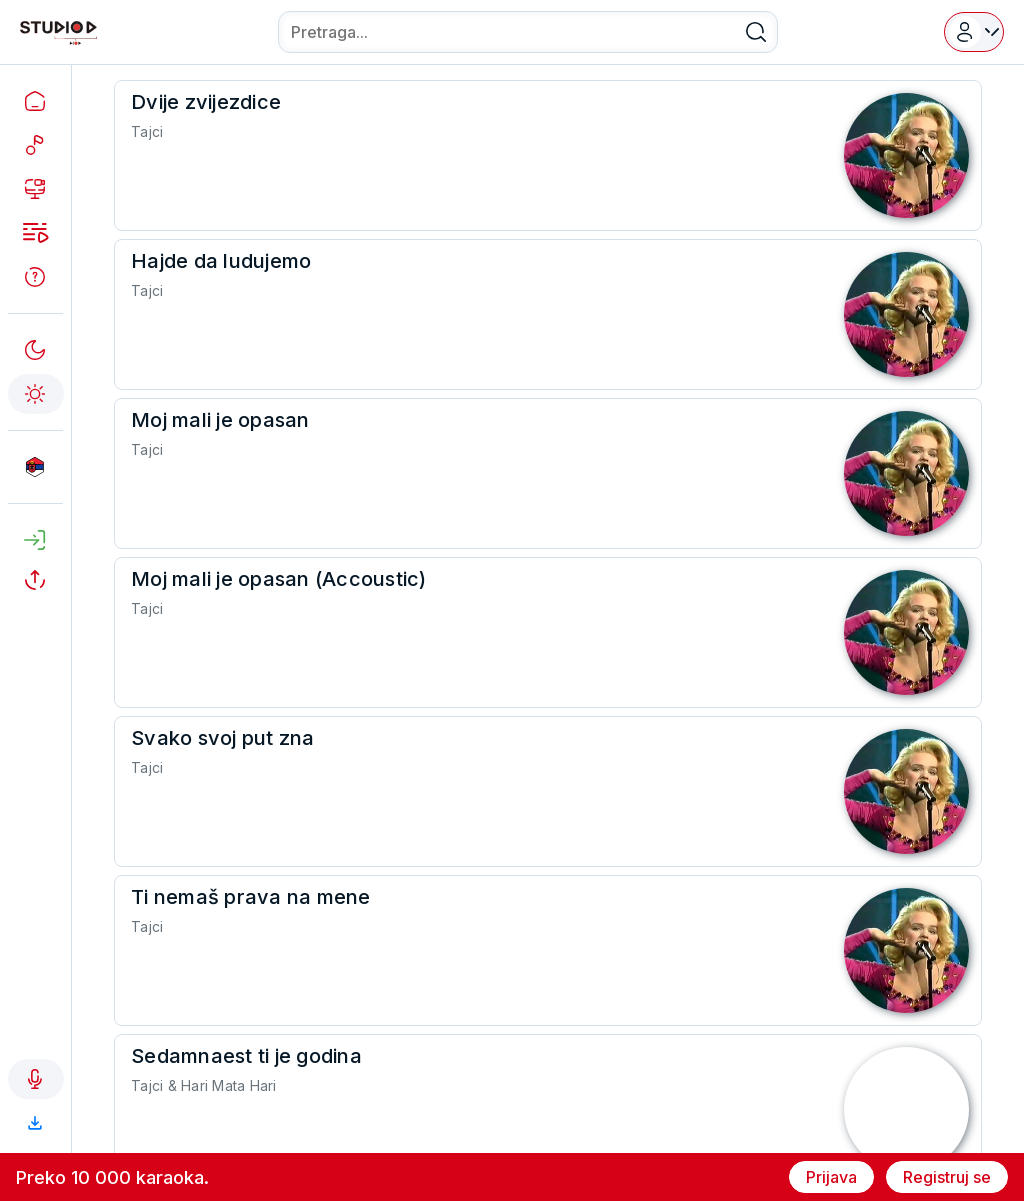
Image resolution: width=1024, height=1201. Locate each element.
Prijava (831, 1177)
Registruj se (947, 1177)
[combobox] (528, 32)
